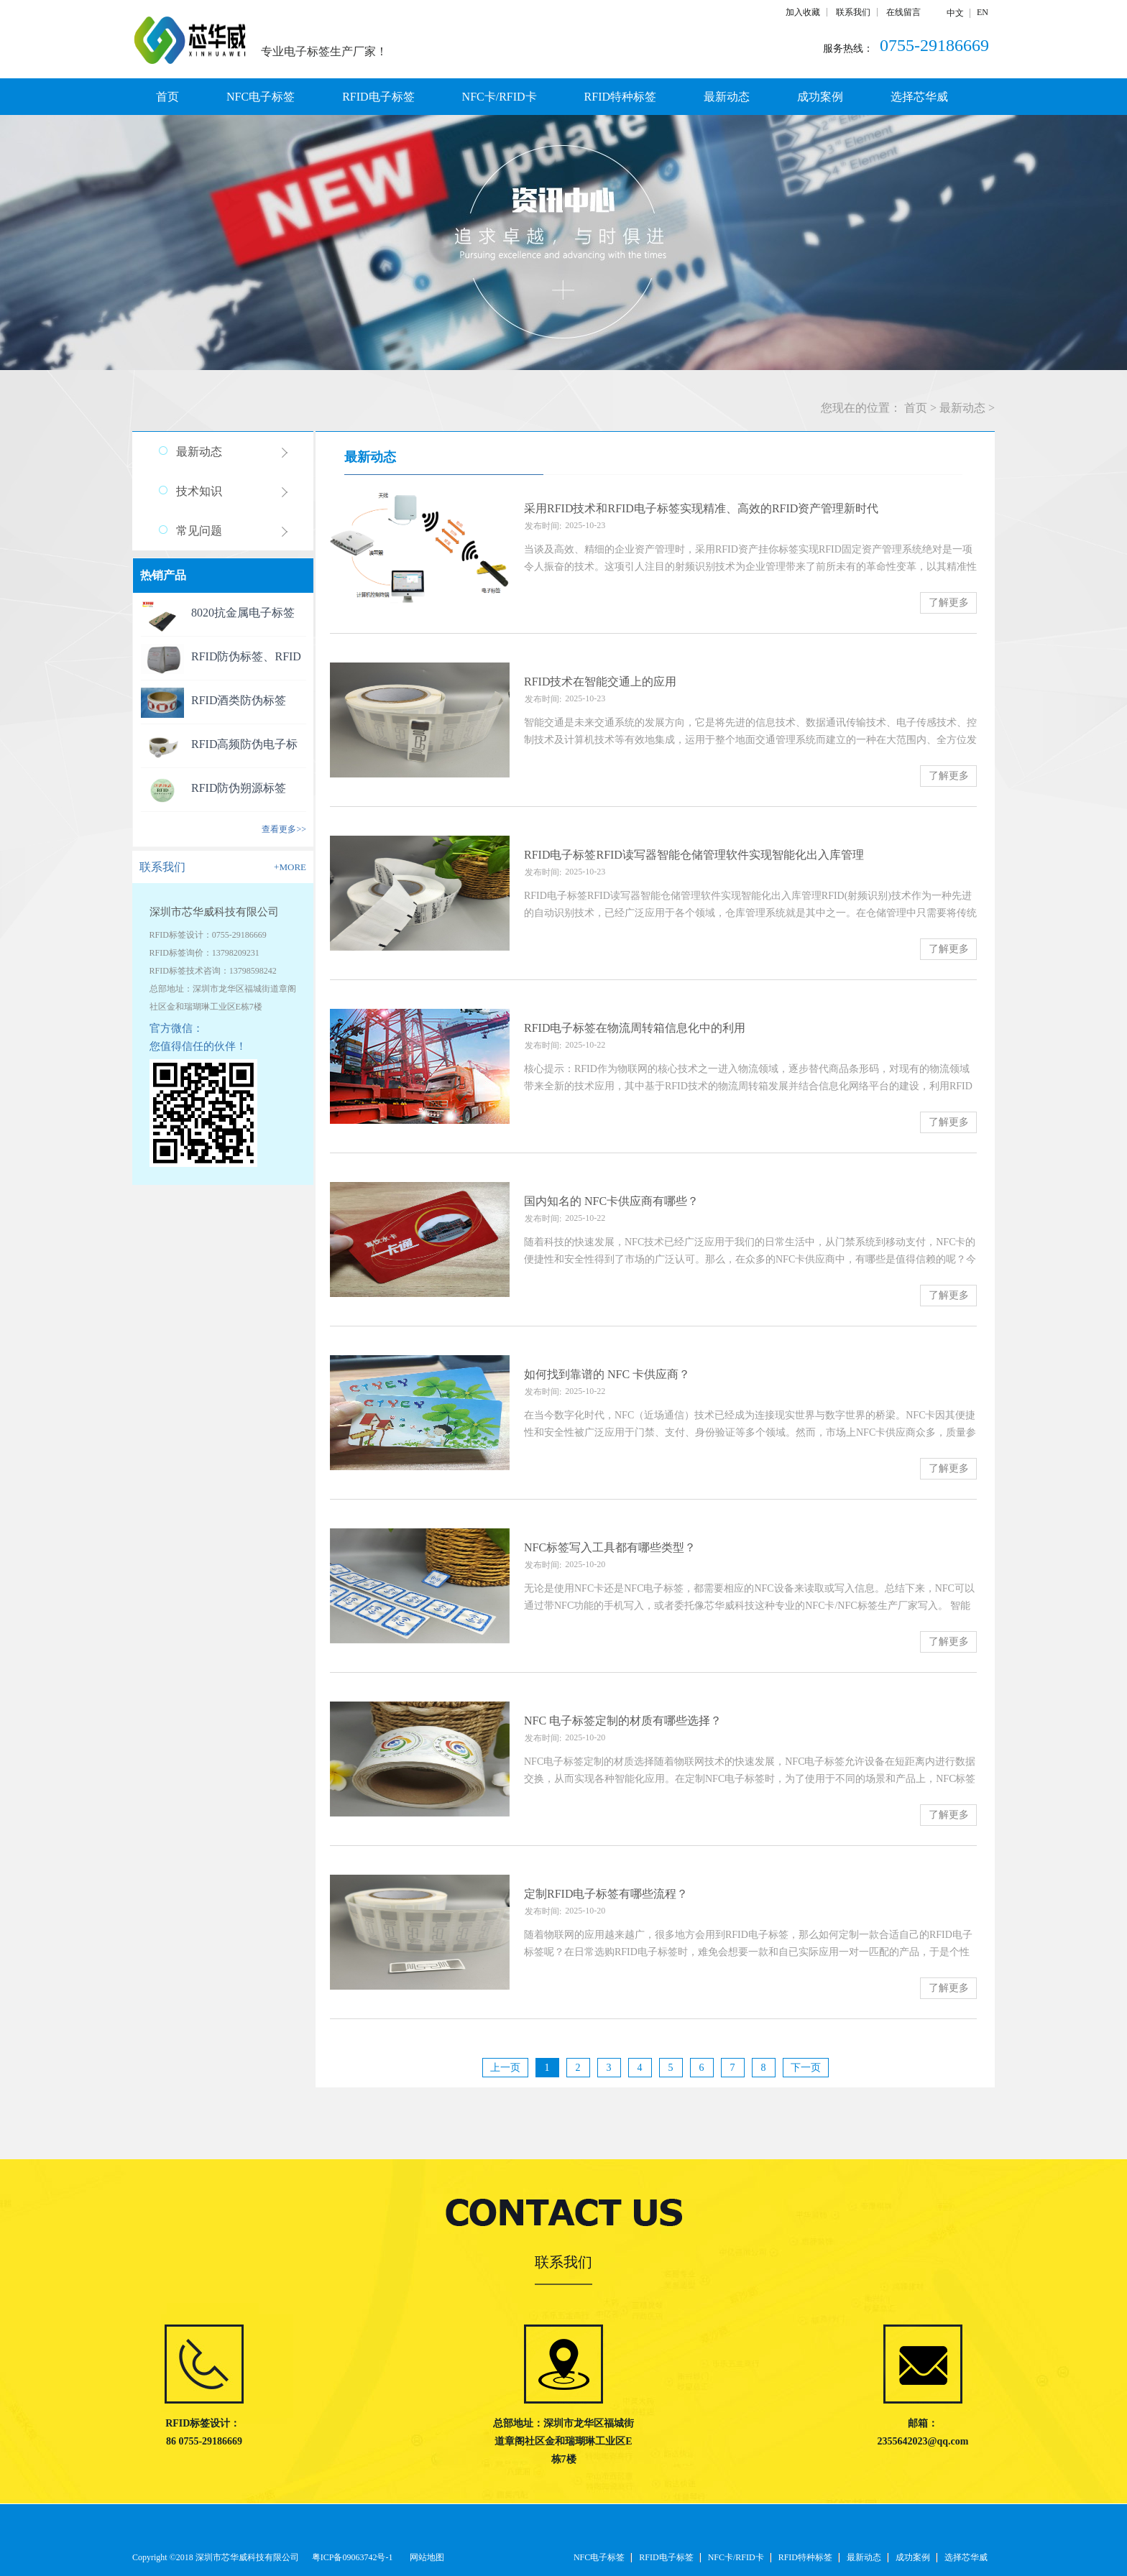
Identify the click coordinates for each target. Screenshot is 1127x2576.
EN (982, 12)
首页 (167, 97)
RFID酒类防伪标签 (238, 700)
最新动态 (962, 408)
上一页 (505, 2067)
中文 (955, 13)
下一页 (806, 2067)
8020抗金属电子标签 (243, 612)
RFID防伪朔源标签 (238, 788)
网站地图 (424, 2557)
